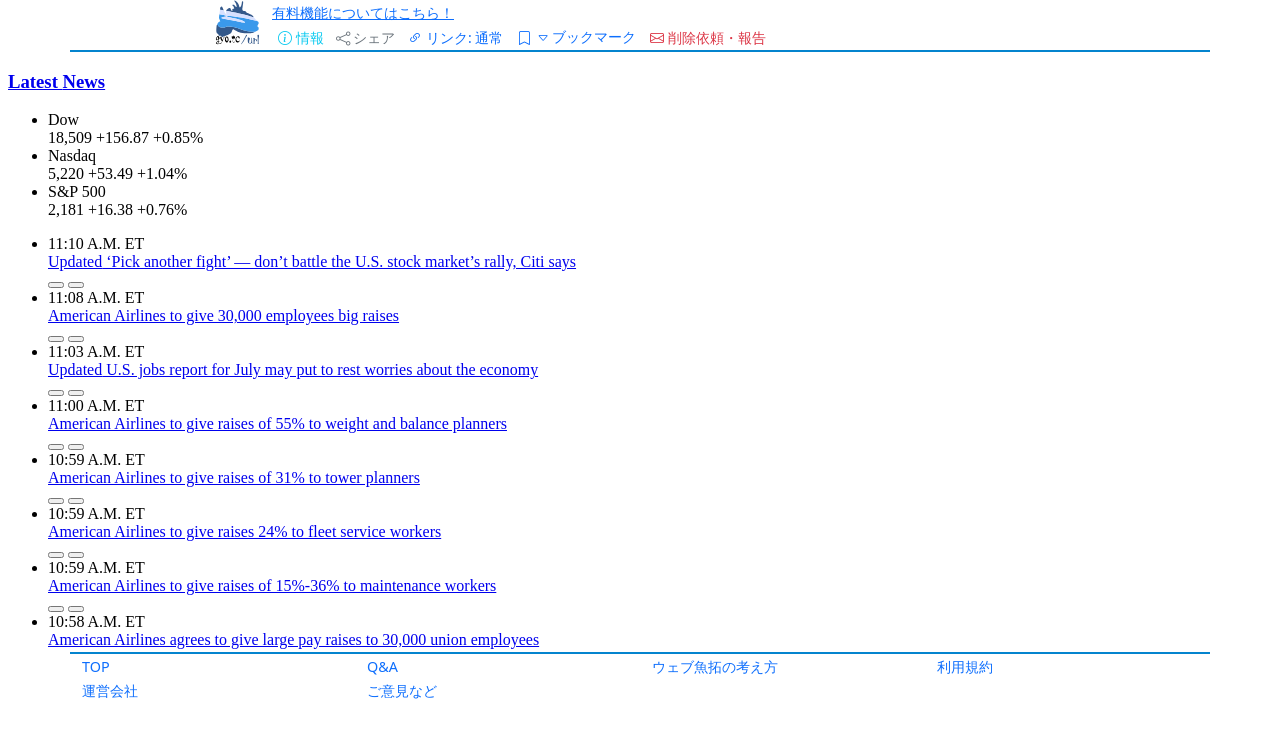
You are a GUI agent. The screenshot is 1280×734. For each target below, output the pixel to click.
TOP (96, 666)
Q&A (382, 666)
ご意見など (402, 690)
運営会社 (110, 690)
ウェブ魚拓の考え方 (715, 666)
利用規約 (965, 666)
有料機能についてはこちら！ (363, 12)
